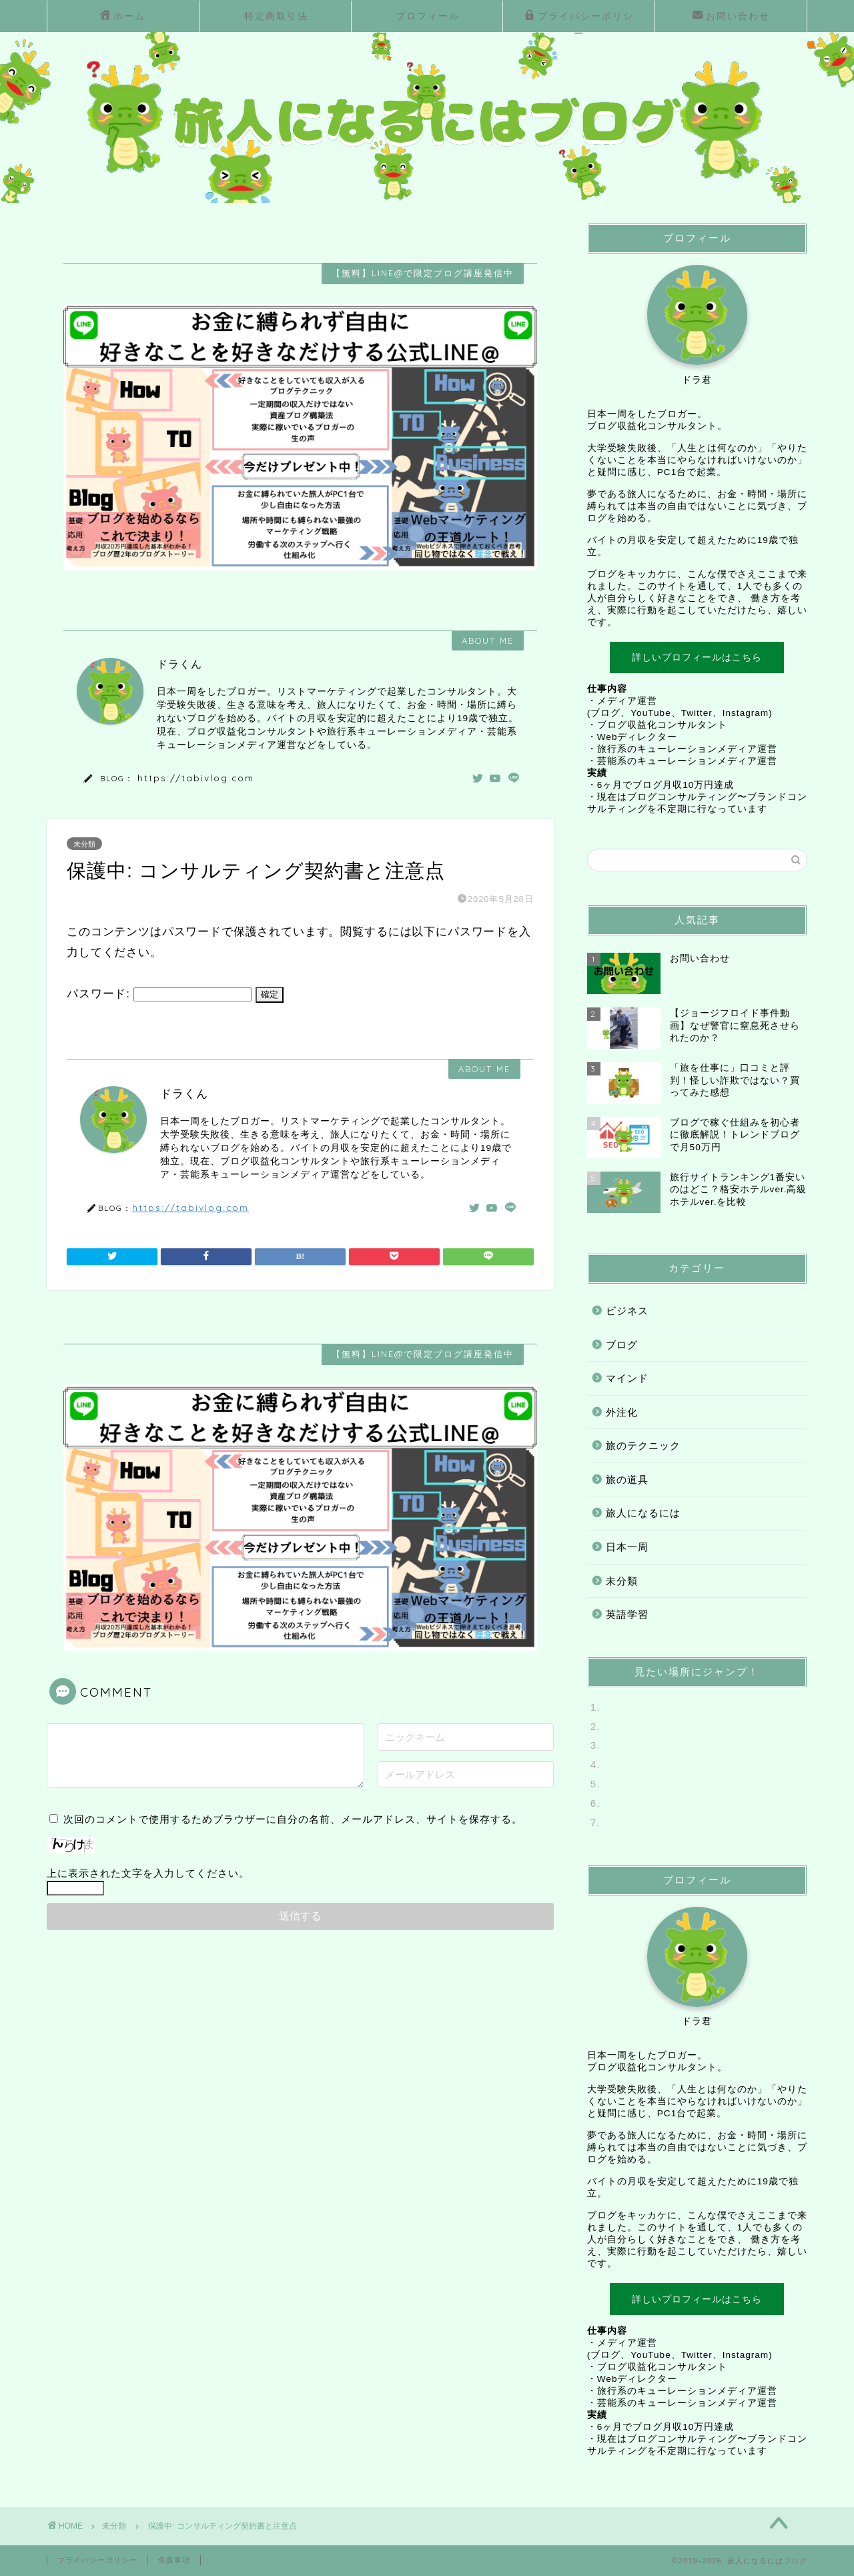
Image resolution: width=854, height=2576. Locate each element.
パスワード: (159, 993)
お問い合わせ (731, 16)
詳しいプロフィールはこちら (697, 657)
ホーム (122, 16)
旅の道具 (627, 1479)
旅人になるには (643, 1513)
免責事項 (174, 2560)
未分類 (84, 844)
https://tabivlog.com (195, 777)
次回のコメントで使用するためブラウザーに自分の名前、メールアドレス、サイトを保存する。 (292, 1819)
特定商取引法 (276, 16)
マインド (627, 1378)
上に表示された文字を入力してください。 (148, 1873)
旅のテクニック (643, 1445)
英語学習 (627, 1614)
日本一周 (627, 1547)
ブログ (622, 1344)
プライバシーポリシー (579, 20)
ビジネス (627, 1310)
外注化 (622, 1412)
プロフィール (428, 16)
